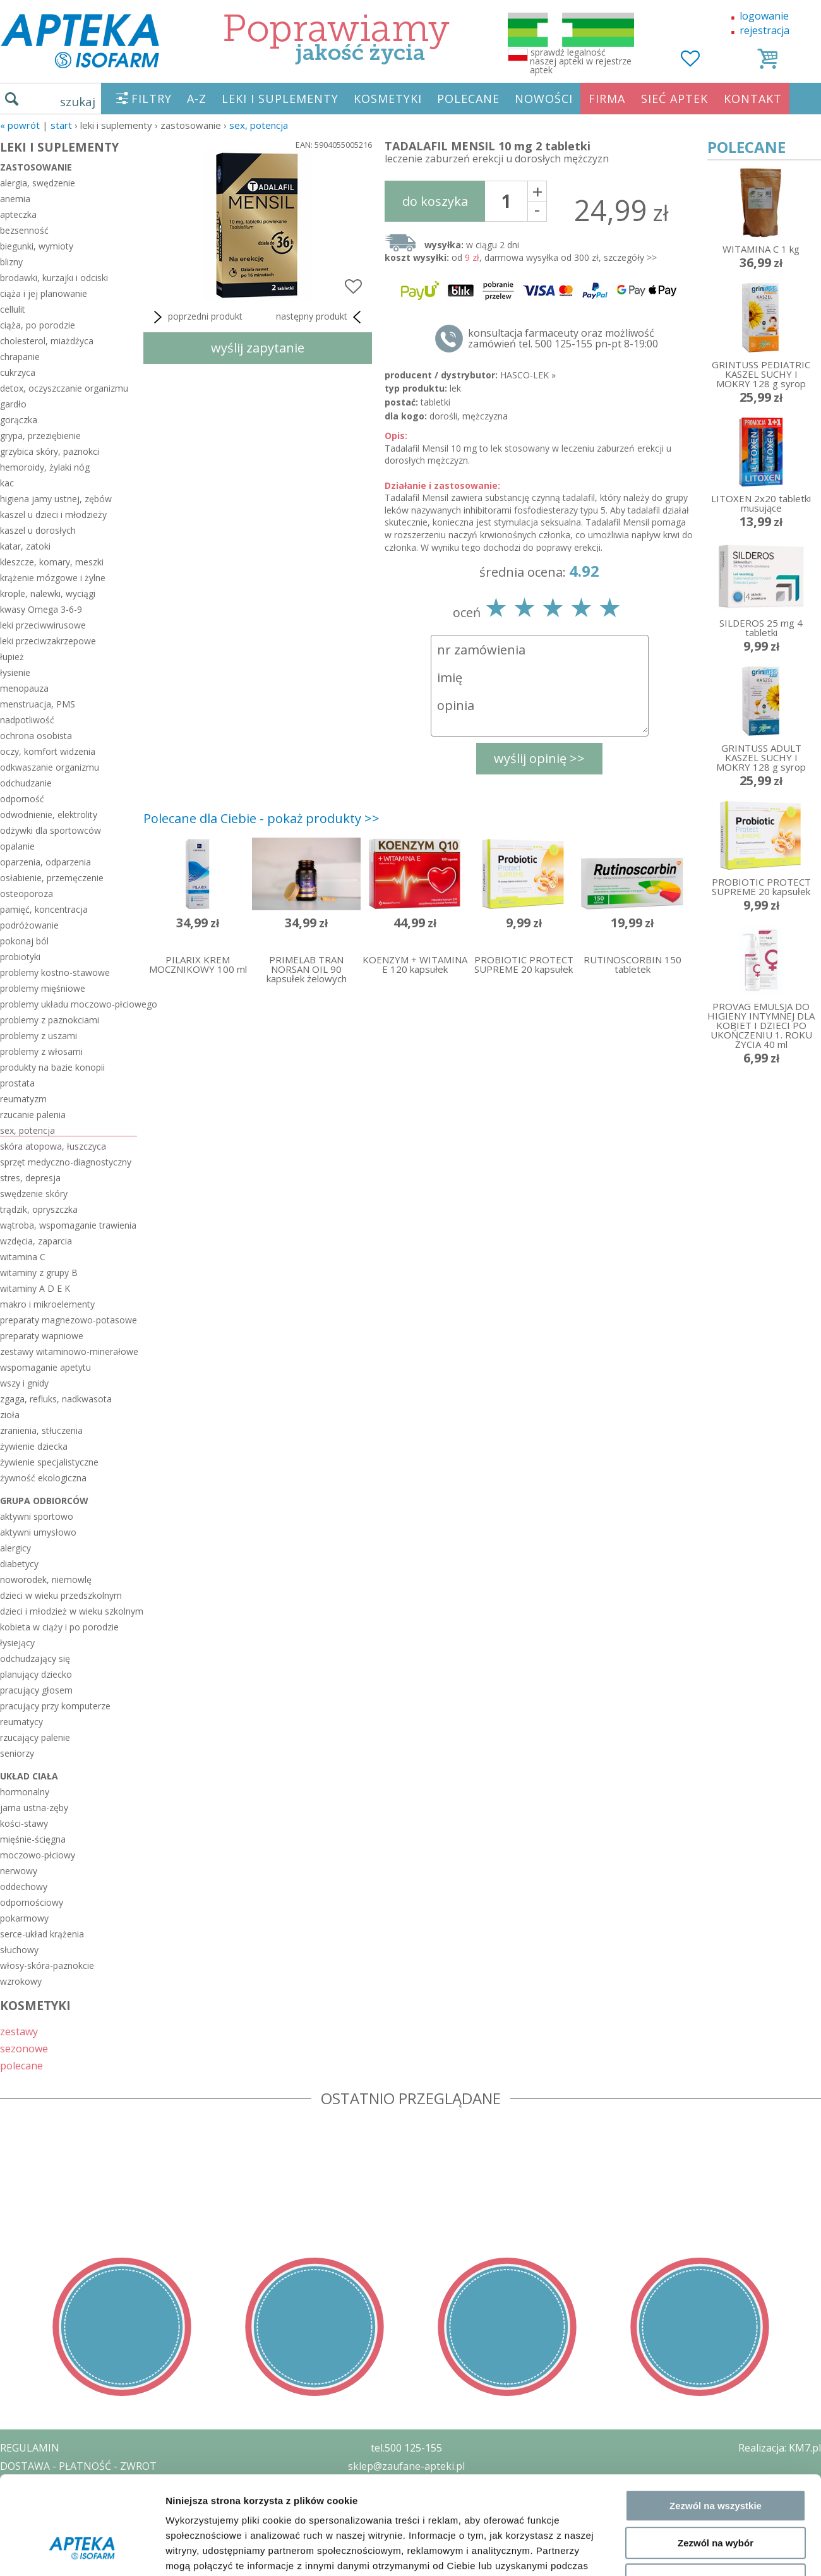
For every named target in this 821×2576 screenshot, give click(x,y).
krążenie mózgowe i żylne (52, 578)
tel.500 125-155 (406, 2448)
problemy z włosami (41, 1051)
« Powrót (20, 125)
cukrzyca (17, 372)
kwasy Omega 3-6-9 (41, 609)
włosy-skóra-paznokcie (47, 1965)
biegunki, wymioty (36, 246)
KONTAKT (753, 98)
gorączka (18, 420)
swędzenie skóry (34, 1194)
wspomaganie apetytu (45, 1367)
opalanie (17, 846)
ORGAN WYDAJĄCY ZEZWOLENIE (77, 2520)
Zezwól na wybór (715, 1795)
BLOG (13, 2539)
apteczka (18, 214)
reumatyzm (23, 1099)
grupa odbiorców (44, 1501)
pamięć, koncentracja (44, 909)
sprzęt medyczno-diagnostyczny (65, 1162)
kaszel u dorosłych (38, 530)
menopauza (24, 688)
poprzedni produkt (196, 317)
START (61, 125)
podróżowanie (29, 925)
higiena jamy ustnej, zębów (56, 499)
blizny (11, 262)
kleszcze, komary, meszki (52, 562)
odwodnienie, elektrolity (48, 815)
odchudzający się (35, 1658)
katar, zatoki (25, 546)
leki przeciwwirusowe (43, 625)
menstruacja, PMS (37, 704)
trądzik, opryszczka (39, 1209)
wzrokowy (21, 1981)
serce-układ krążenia (42, 1934)
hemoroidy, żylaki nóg (45, 467)
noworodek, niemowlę (46, 1580)
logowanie (764, 16)
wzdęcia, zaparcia (36, 1241)
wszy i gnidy (24, 1383)
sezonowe (24, 2048)
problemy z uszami (38, 1036)
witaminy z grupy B (39, 1273)
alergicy (15, 1548)
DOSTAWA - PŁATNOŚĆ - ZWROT (78, 2466)
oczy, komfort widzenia (47, 751)
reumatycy (21, 1722)
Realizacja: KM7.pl (779, 2448)
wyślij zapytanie (257, 347)
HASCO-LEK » (528, 375)
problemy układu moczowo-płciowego (68, 1004)
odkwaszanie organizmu (49, 767)
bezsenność (24, 230)
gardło (13, 404)
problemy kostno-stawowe (55, 972)
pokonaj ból (24, 941)
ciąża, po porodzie (37, 325)
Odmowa (715, 1832)
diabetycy (19, 1564)
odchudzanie (26, 783)
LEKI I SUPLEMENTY (280, 98)
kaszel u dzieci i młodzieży (53, 515)
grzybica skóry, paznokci (49, 451)
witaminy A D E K (35, 1288)
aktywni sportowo (36, 1516)
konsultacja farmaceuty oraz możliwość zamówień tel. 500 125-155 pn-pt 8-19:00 (563, 338)
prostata (17, 1083)
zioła (10, 1415)
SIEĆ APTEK (674, 98)
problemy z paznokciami (49, 1020)
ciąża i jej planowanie (43, 293)
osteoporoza (26, 894)
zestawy (19, 2031)
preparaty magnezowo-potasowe (68, 1320)
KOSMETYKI (388, 98)
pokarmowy (24, 1918)
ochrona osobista (36, 736)
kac (7, 483)
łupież (12, 657)
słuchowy (19, 1950)
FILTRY (151, 98)
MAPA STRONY (35, 2557)
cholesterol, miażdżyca (46, 341)
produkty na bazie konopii (52, 1067)
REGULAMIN (29, 2448)
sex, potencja (258, 125)
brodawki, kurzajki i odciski (54, 278)
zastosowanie (36, 167)
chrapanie (20, 357)
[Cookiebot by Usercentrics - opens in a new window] (82, 1888)
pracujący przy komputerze (55, 1706)
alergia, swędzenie (37, 183)
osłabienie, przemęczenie (52, 878)
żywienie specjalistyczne (49, 1462)
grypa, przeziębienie (40, 436)
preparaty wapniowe (41, 1336)
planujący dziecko (36, 1674)
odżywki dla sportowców (50, 830)
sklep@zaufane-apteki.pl (406, 2466)
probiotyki (20, 957)
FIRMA (607, 98)
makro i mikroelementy (47, 1304)
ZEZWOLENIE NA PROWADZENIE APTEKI (96, 2502)
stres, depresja (30, 1178)
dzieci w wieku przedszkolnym (61, 1595)
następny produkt (321, 317)
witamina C (22, 1257)
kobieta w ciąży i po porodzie (59, 1627)
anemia (15, 199)
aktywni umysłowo (38, 1532)
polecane (21, 2065)
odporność (22, 799)
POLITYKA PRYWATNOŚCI (61, 2484)
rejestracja (764, 30)
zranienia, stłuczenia (41, 1430)
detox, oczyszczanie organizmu (64, 388)
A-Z (197, 98)
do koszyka (435, 201)
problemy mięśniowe (42, 988)
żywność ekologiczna (43, 1478)
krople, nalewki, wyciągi (47, 593)
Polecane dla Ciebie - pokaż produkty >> (261, 818)
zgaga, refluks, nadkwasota (56, 1399)
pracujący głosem (36, 1690)
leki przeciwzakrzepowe (48, 641)
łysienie (15, 672)
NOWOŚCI (544, 98)
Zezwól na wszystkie (715, 1758)
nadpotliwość (27, 720)
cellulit (12, 309)
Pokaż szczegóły (674, 1887)
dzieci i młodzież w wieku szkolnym (68, 1611)
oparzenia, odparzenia (45, 862)
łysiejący (17, 1643)
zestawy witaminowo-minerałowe (68, 1351)
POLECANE (468, 98)
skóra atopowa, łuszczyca (53, 1146)
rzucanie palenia (33, 1115)
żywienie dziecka (34, 1446)
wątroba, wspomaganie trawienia (68, 1225)
